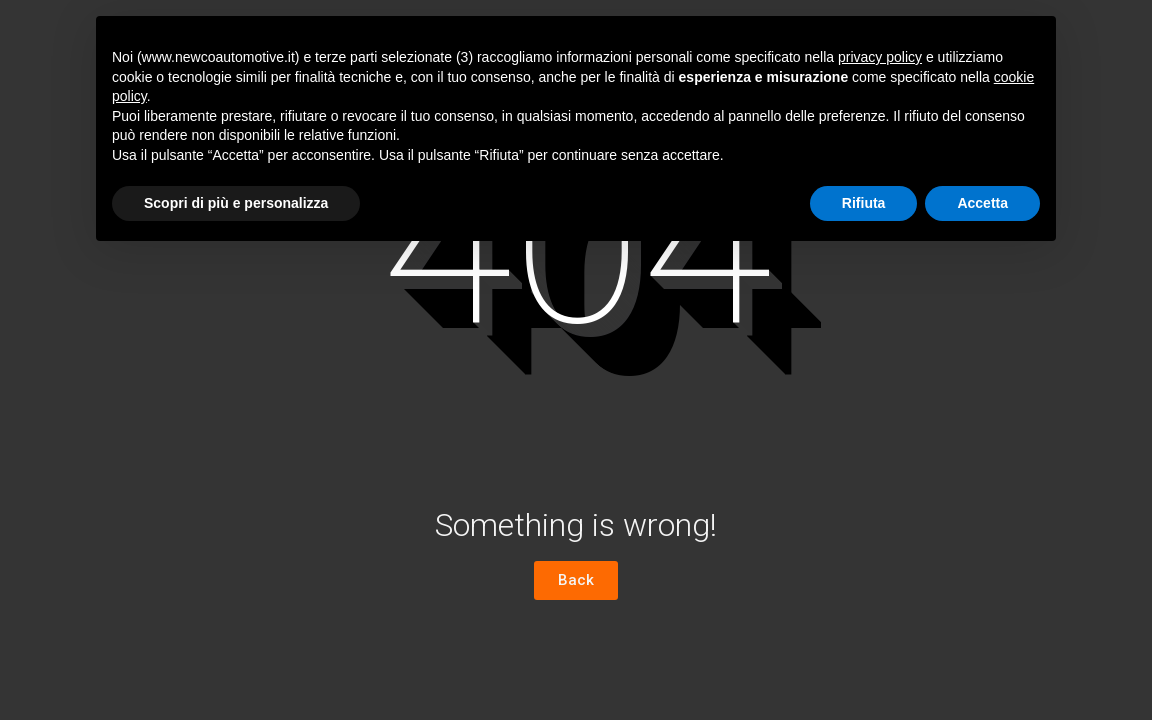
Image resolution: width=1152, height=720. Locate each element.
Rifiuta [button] (864, 203)
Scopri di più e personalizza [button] (236, 203)
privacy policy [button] (880, 57)
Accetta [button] (982, 203)
